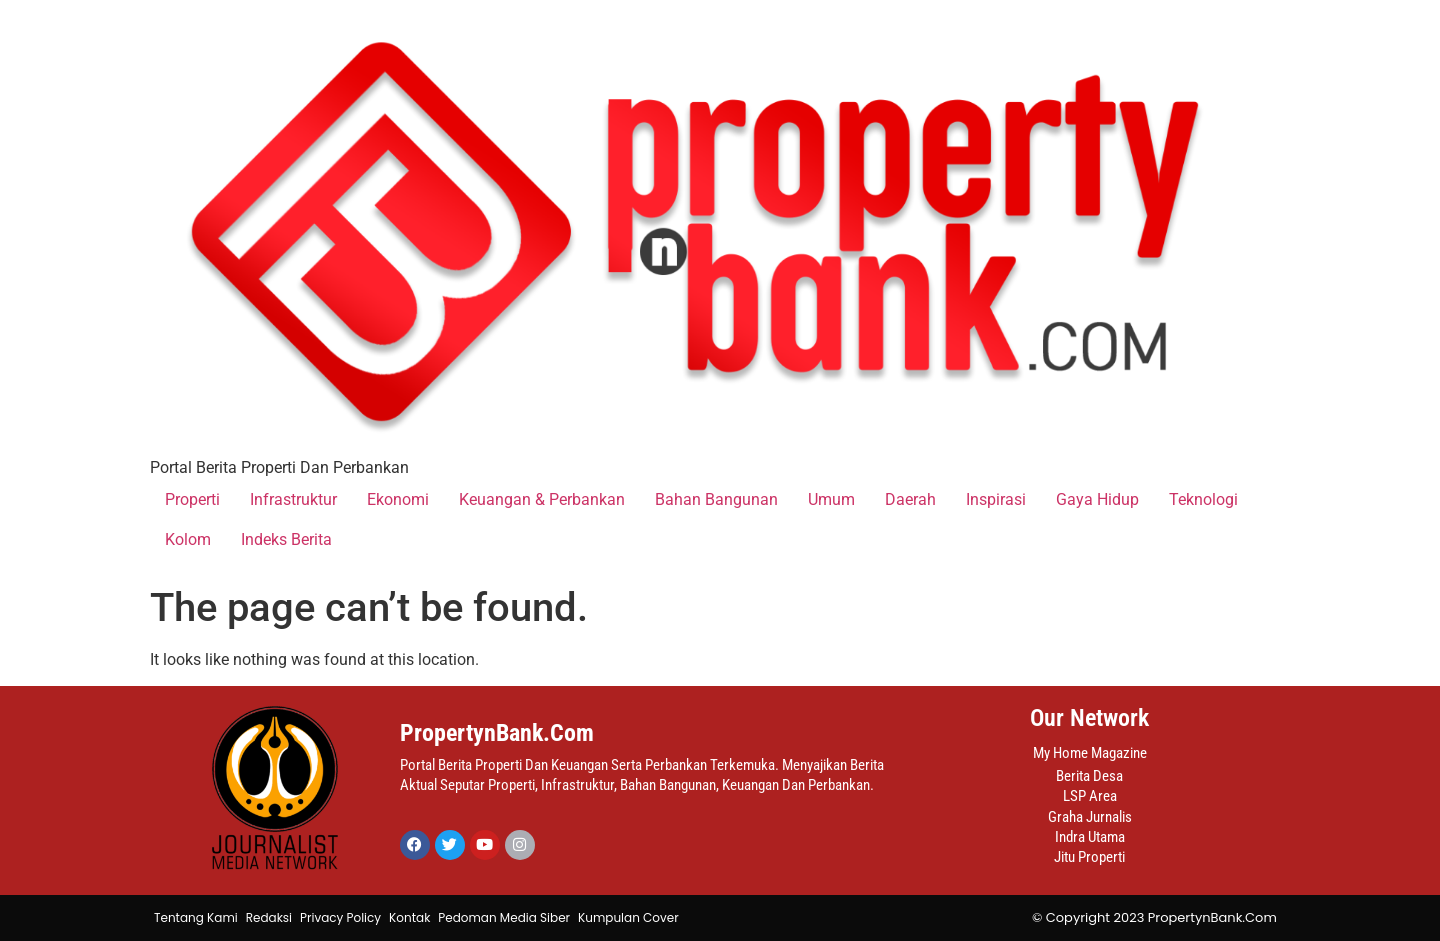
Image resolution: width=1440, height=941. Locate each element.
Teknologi (1203, 499)
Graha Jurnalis (1090, 817)
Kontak (409, 917)
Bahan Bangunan (716, 499)
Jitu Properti (1089, 857)
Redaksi (269, 917)
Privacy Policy (340, 917)
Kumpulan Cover (628, 917)
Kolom (188, 539)
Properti (192, 499)
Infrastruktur (293, 499)
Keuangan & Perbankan (542, 499)
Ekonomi (398, 499)
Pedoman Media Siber (504, 917)
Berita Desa (1089, 776)
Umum (831, 499)
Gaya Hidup (1097, 499)
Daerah (910, 499)
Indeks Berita (286, 539)
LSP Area (1090, 796)
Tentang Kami (196, 917)
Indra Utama (1090, 837)
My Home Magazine (1090, 753)
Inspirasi (996, 499)
